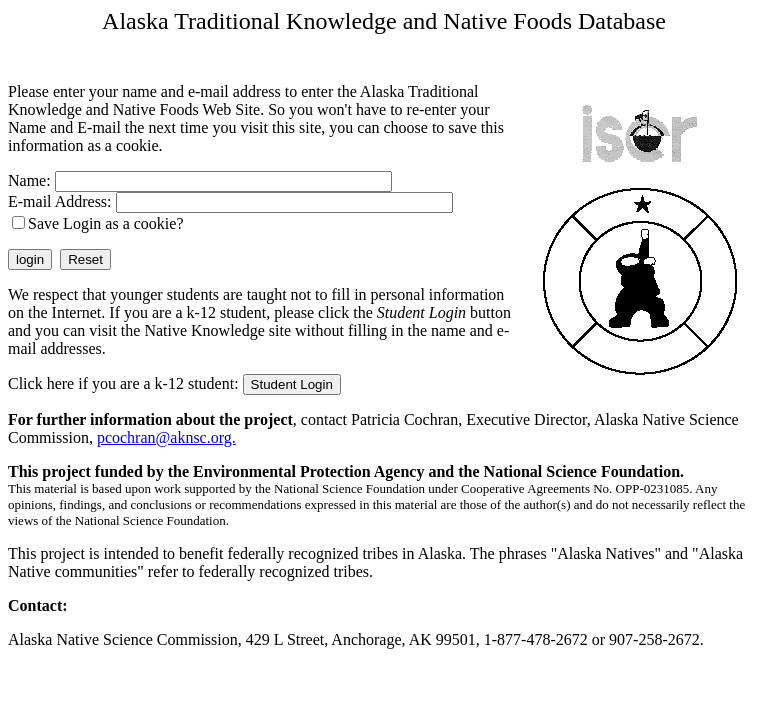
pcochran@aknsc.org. (166, 437)
